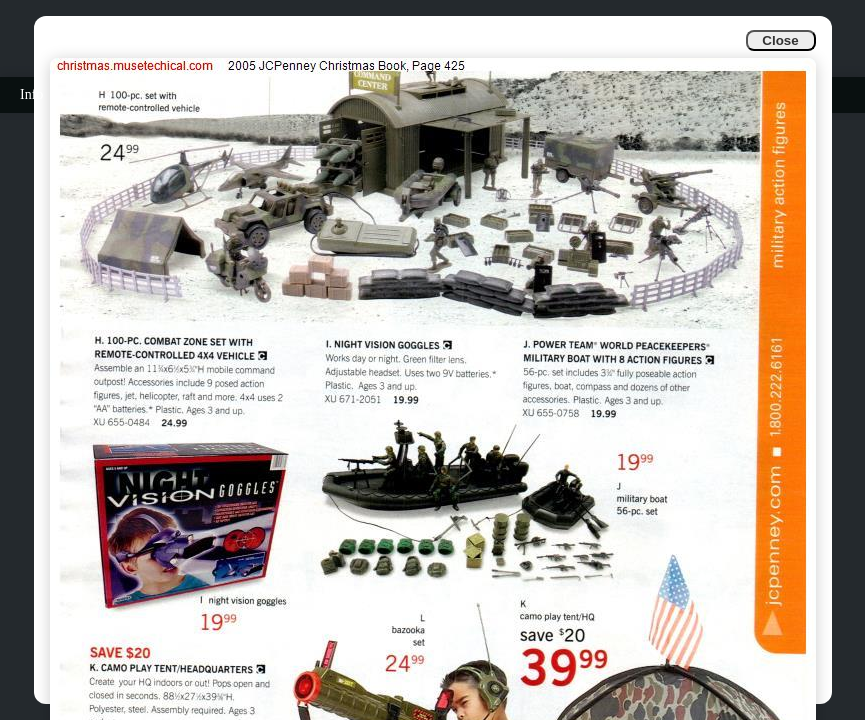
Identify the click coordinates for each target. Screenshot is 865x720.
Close (780, 40)
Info (31, 94)
